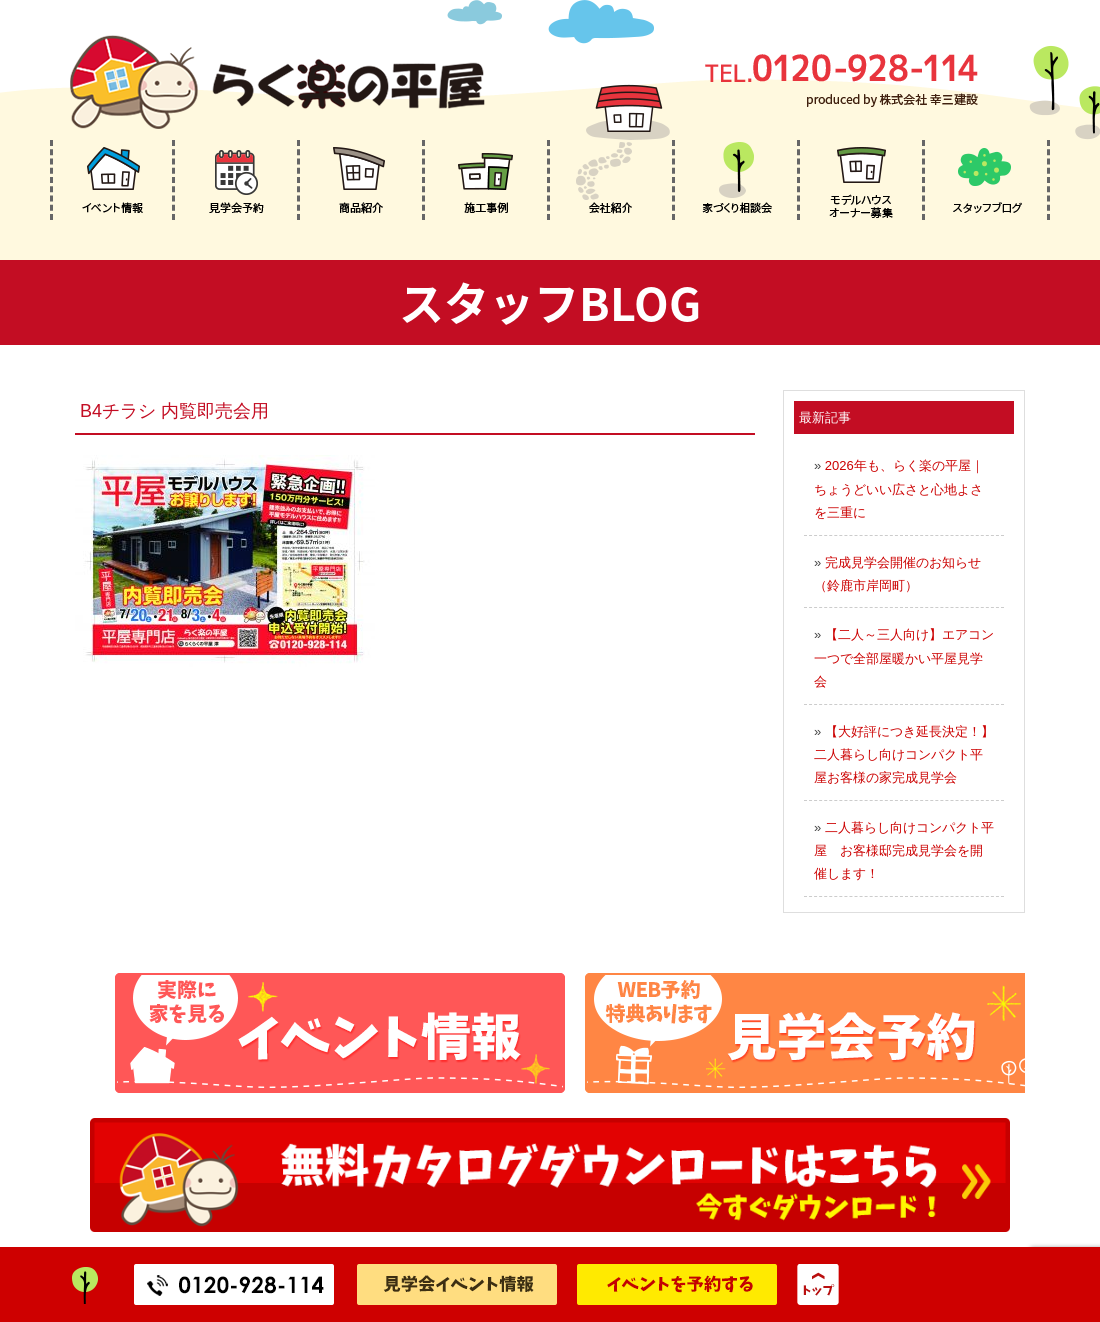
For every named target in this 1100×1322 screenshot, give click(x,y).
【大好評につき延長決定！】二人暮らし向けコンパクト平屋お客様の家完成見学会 (904, 755)
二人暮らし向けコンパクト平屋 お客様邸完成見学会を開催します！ (904, 851)
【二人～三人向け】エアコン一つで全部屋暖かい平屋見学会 (904, 658)
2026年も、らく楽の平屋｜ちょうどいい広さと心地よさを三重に (899, 489)
